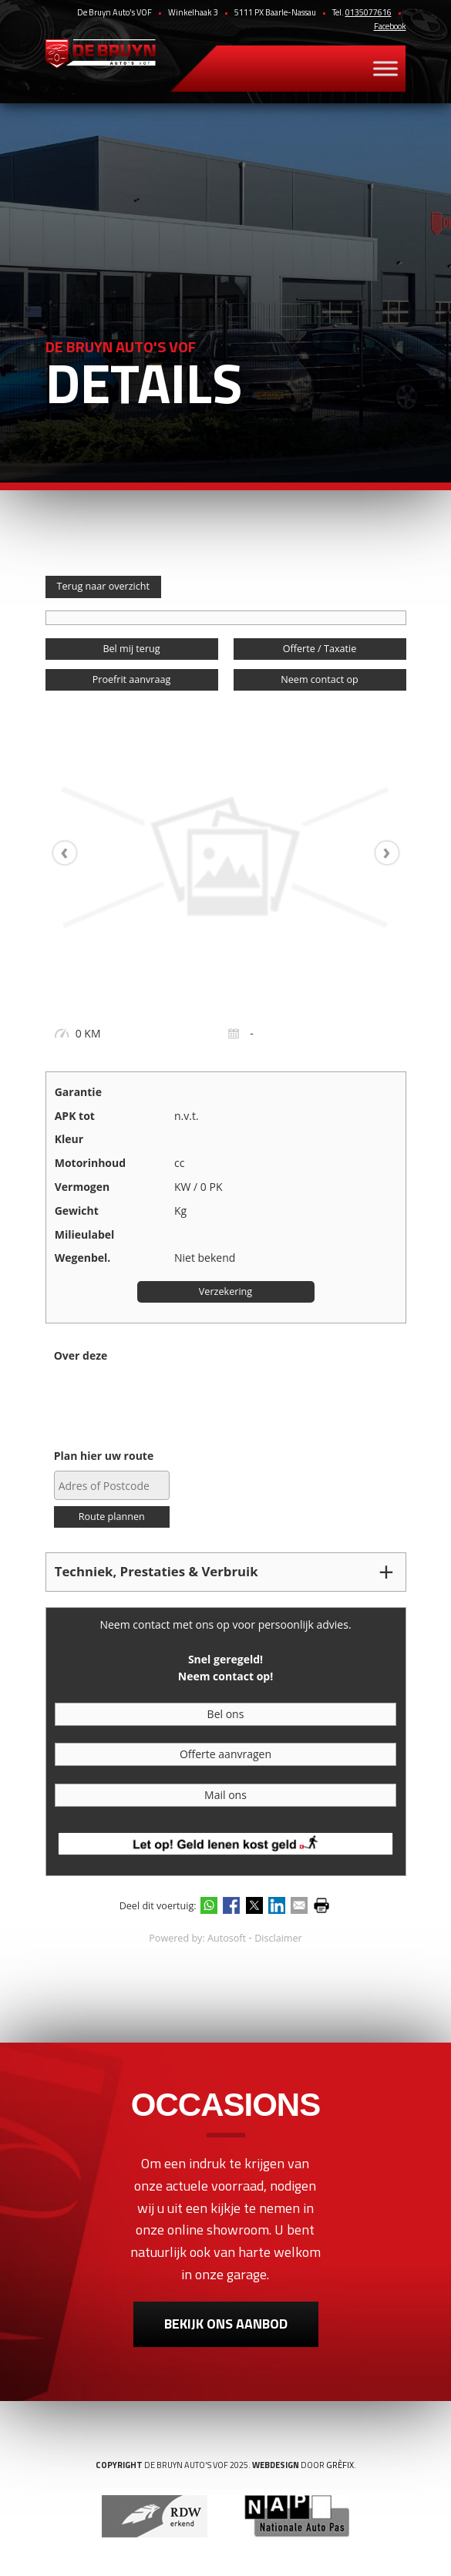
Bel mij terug (131, 648)
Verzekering (225, 1291)
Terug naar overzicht (103, 586)
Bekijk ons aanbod (226, 2323)
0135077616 (368, 12)
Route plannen (112, 1516)
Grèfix (340, 2465)
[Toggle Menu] (385, 69)
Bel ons (225, 1714)
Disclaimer (278, 1938)
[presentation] (72, 853)
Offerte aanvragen (225, 1754)
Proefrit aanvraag (132, 679)
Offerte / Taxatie (319, 648)
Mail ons (225, 1794)
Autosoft (226, 1938)
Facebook (390, 26)
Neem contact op (319, 679)
